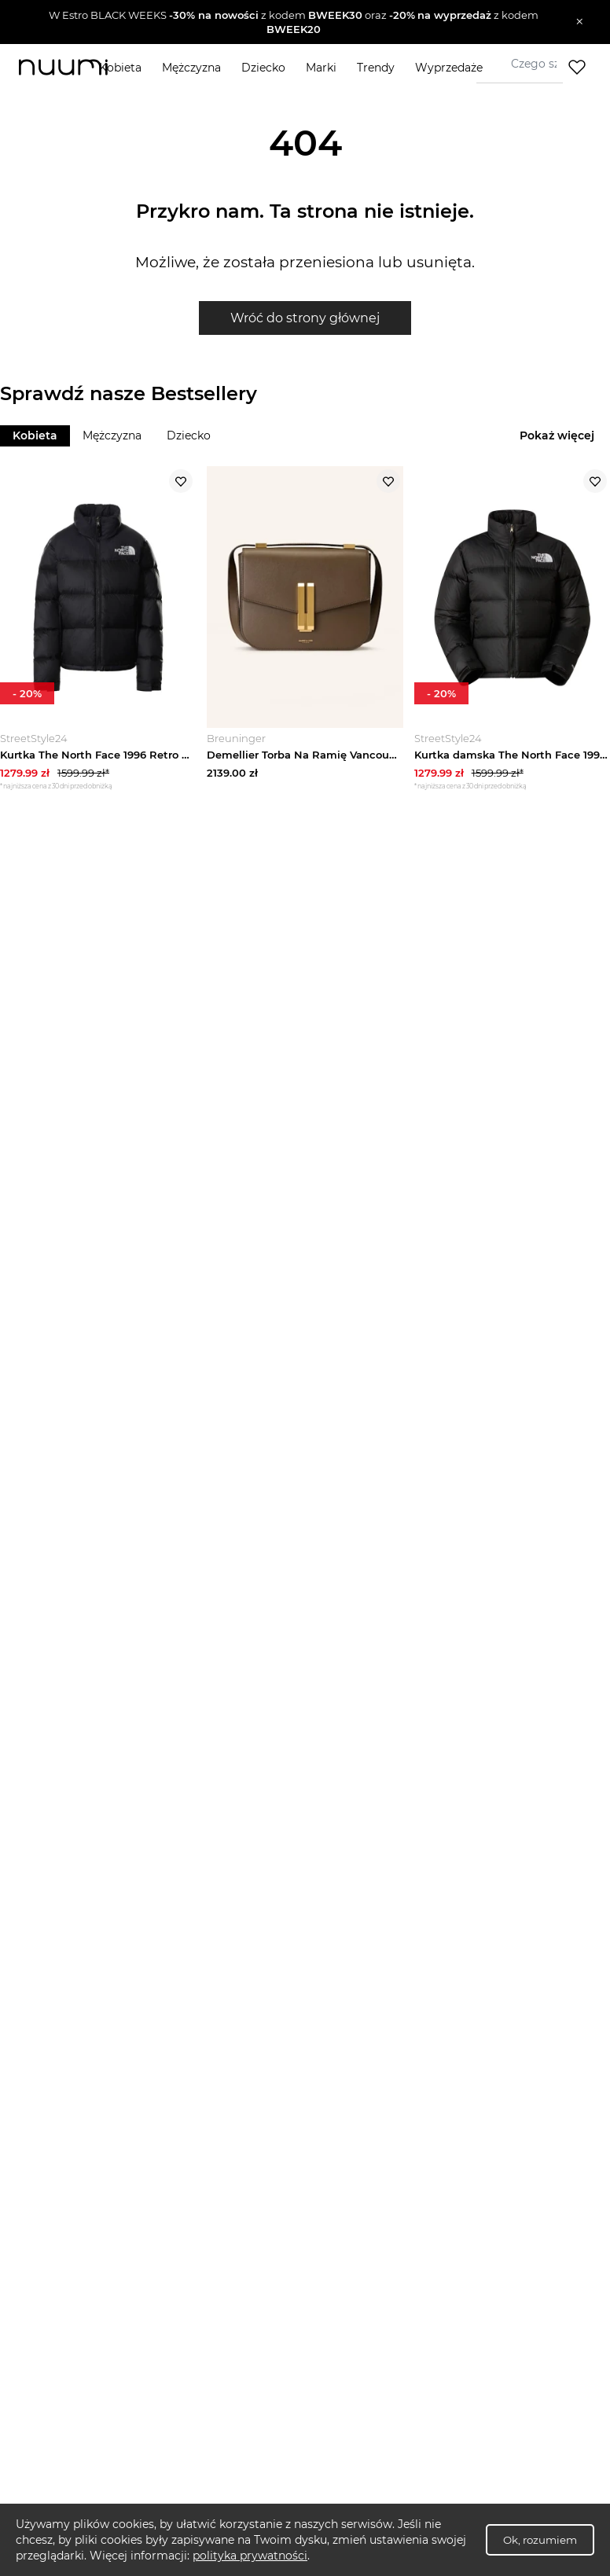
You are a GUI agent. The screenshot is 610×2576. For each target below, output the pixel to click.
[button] (293, 22)
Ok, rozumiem (540, 2540)
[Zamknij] (580, 22)
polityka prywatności (250, 2555)
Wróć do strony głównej (305, 318)
